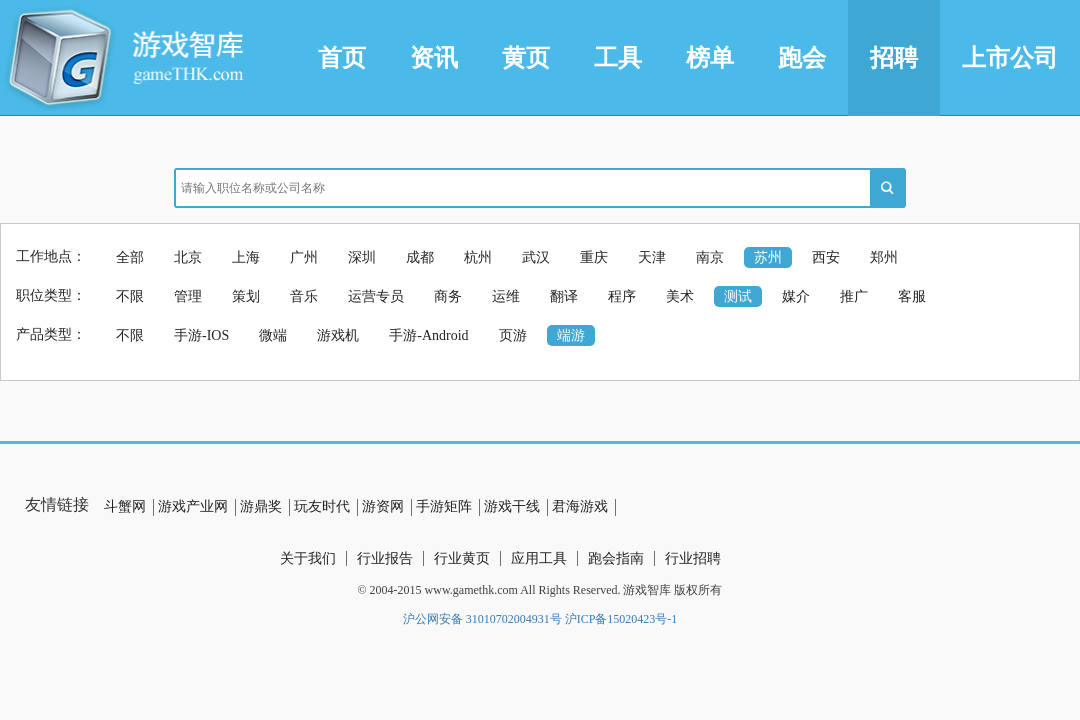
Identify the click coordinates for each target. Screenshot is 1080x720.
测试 (738, 296)
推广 (854, 296)
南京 (710, 257)
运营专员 (376, 296)
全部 (130, 257)
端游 (571, 335)
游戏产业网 (193, 506)
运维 (506, 296)
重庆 (594, 257)
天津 (652, 257)
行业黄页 (462, 558)
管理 (188, 296)
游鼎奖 (261, 506)
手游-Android (428, 335)
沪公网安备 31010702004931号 (482, 619)
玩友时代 (322, 506)
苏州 (768, 257)
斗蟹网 (125, 506)
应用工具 (539, 558)
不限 (130, 296)
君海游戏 (580, 506)
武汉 (536, 257)
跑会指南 (616, 558)
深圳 (362, 257)
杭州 (478, 257)
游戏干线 (512, 506)
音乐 (304, 296)
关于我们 (308, 558)
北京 (188, 257)
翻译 (564, 296)
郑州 (884, 257)
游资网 (383, 506)
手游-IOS (201, 335)
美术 (680, 296)
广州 (304, 257)
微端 (273, 335)
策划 (246, 296)
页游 (513, 335)
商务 (448, 296)
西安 (826, 257)
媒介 (796, 296)
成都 (420, 257)
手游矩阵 (444, 506)
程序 (622, 296)
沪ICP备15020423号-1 (621, 619)
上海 (246, 257)
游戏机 (338, 335)
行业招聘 (693, 558)
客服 (912, 296)
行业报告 (385, 558)
